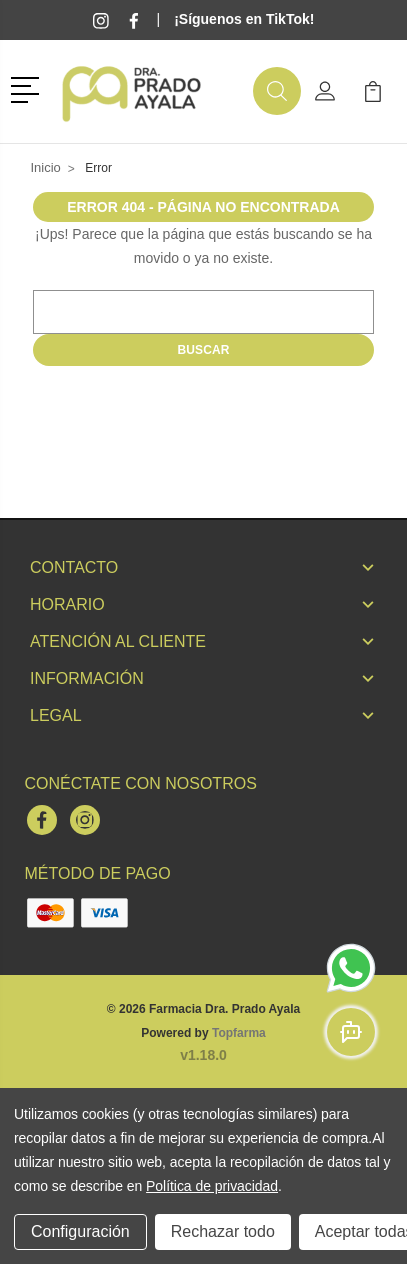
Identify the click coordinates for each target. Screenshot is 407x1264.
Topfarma (239, 1033)
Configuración (80, 1231)
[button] (28, 88)
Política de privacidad (212, 1186)
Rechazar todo (223, 1231)
